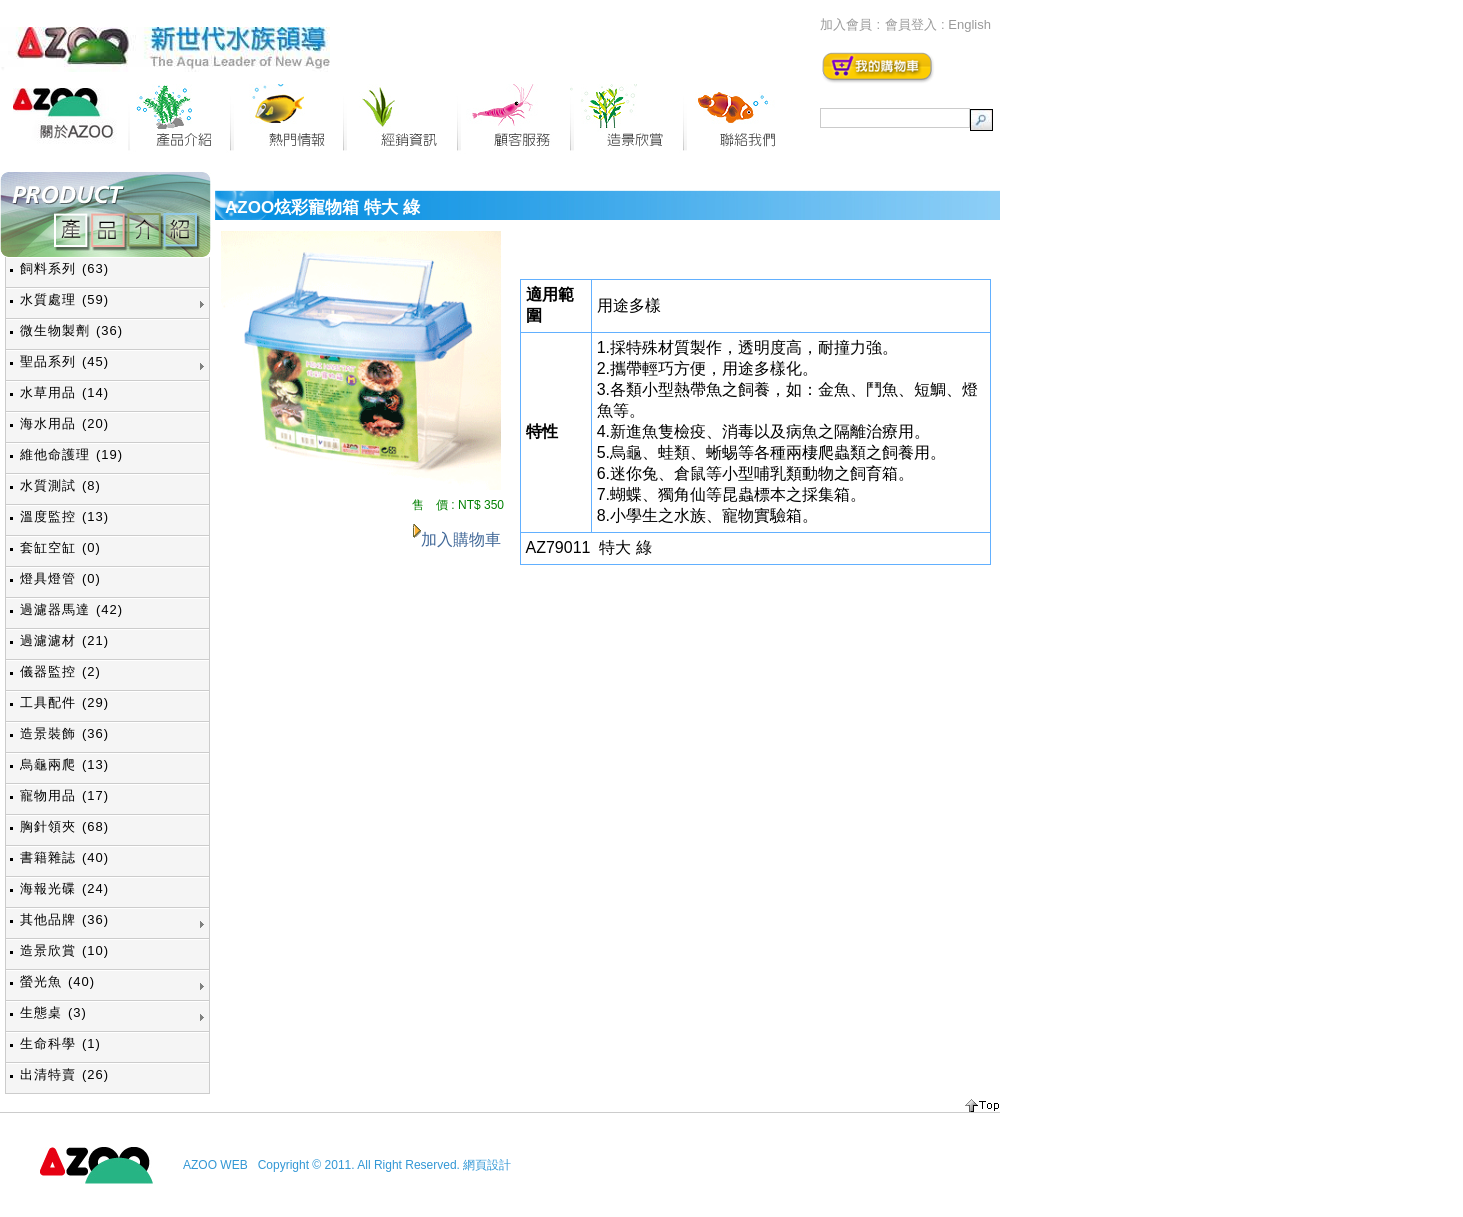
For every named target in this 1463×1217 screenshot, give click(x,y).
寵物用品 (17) (64, 795)
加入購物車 (461, 539)
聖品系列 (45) (64, 361)
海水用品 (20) (64, 423)
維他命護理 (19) (71, 454)
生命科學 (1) (60, 1043)
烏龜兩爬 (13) (64, 764)
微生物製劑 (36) (71, 330)
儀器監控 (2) (60, 671)
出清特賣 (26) (64, 1074)
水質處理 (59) (64, 299)
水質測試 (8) (60, 485)
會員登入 (911, 24)
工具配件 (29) (64, 702)
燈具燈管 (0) (60, 578)
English (969, 24)
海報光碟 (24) (64, 888)
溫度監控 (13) (64, 516)
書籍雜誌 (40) (64, 857)
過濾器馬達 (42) (71, 609)
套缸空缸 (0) (60, 547)
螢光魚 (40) (57, 981)
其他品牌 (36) (64, 919)
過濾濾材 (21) (64, 640)
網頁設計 (487, 1165)
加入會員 (846, 24)
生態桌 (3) (53, 1012)
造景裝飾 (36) (64, 733)
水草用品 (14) (64, 392)
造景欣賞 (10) (64, 950)
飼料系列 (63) (64, 268)
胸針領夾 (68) (64, 826)
